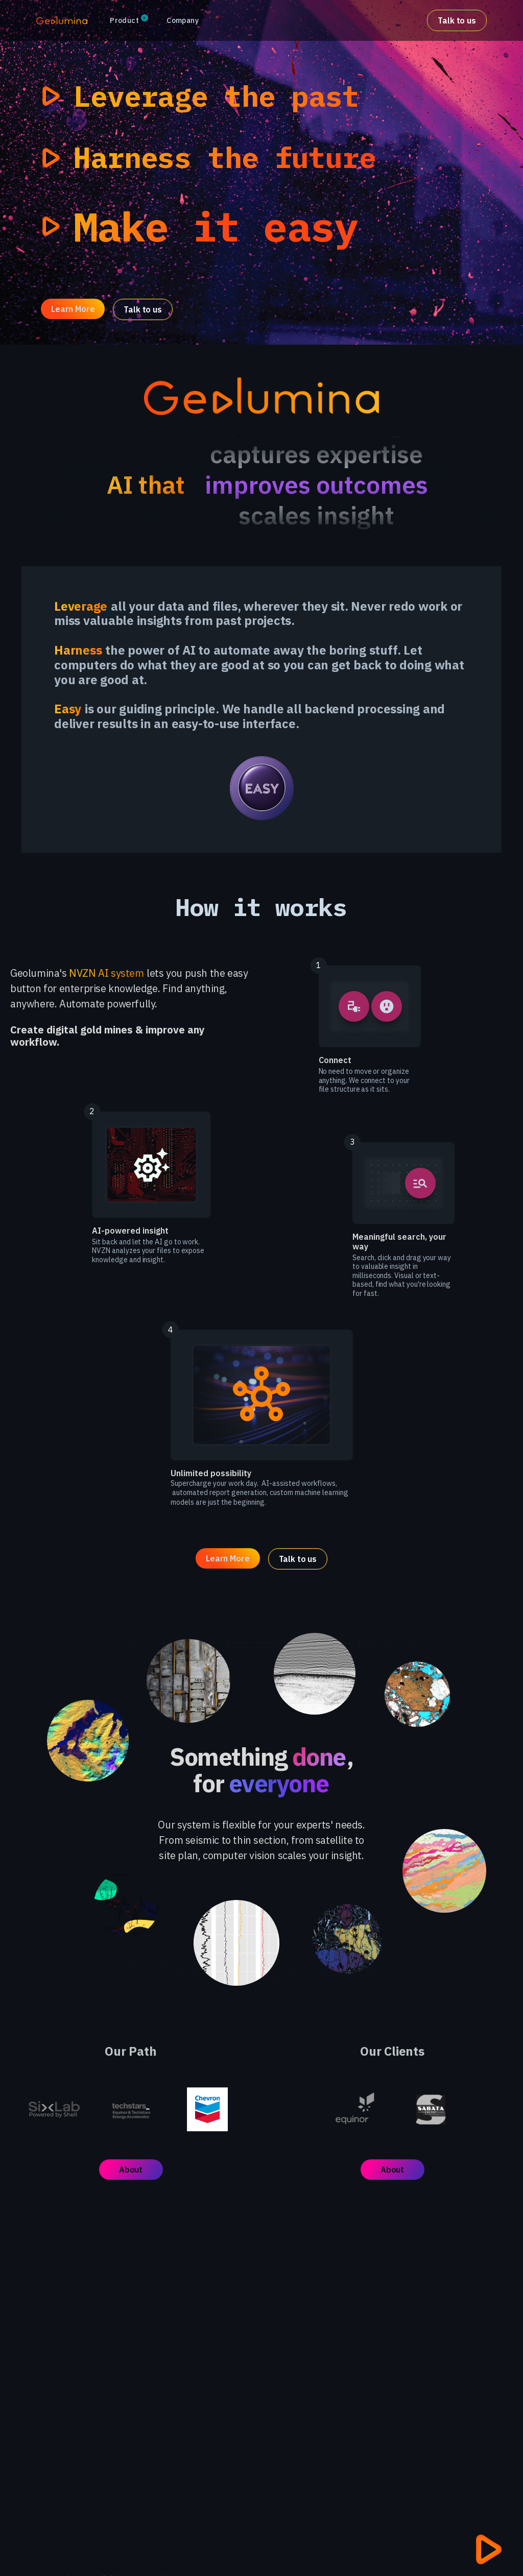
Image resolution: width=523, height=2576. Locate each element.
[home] (61, 20)
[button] (128, 21)
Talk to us (457, 20)
